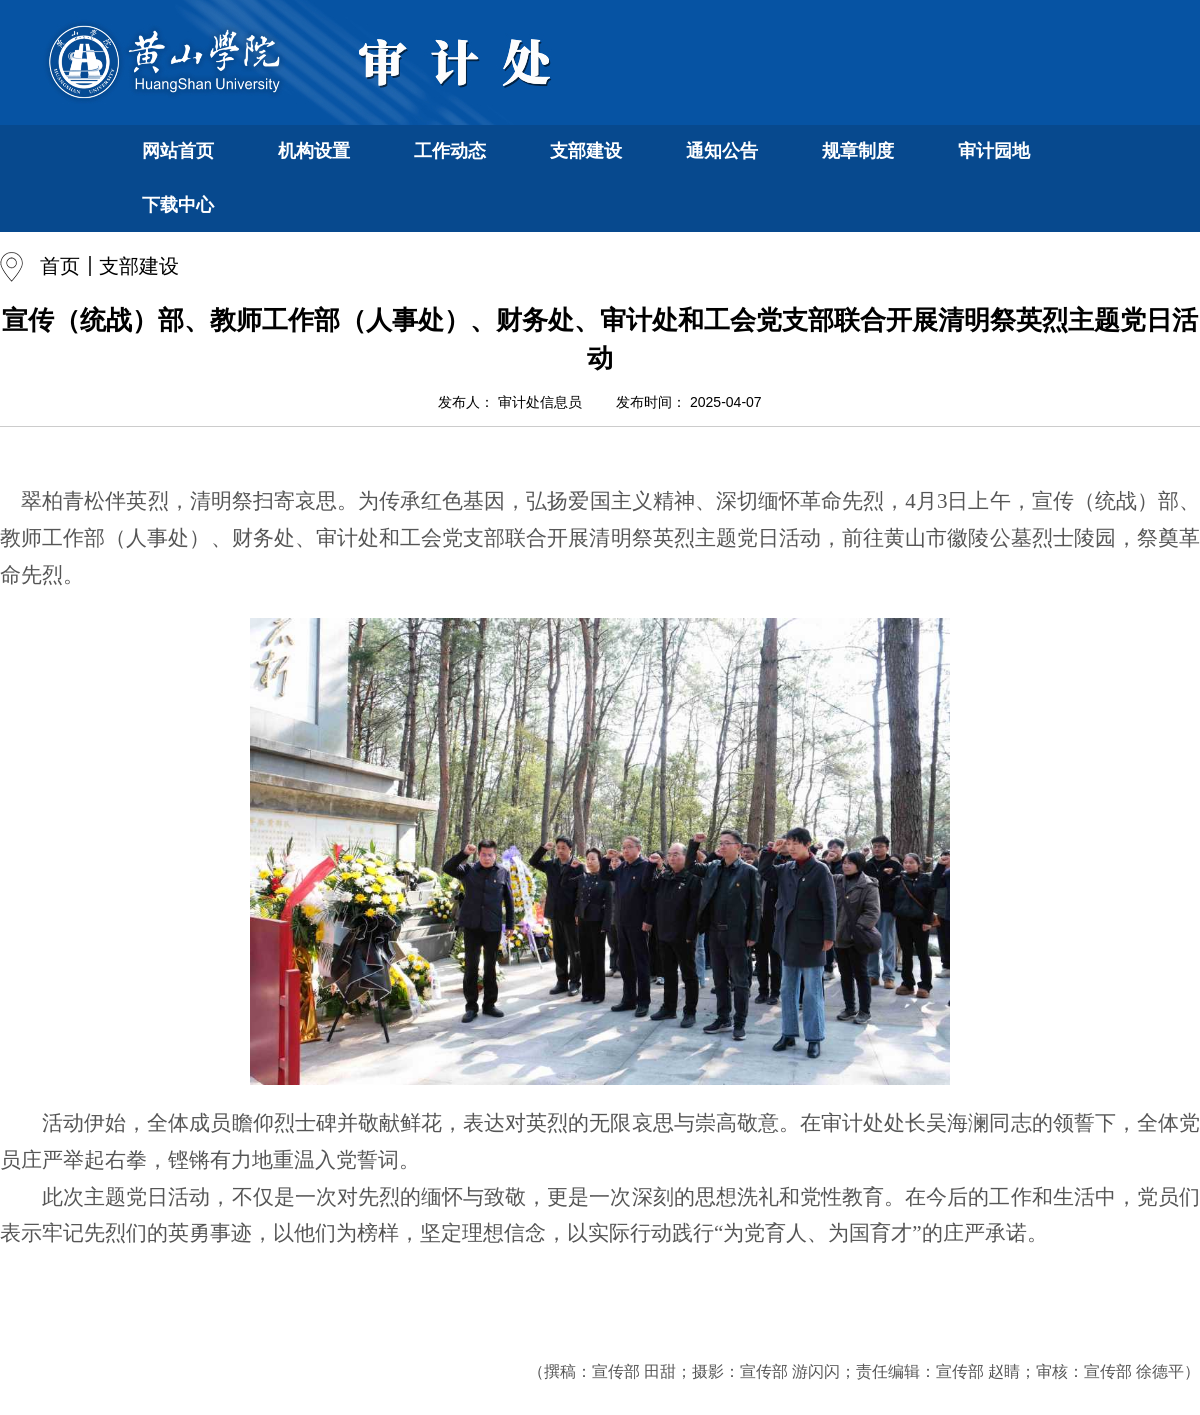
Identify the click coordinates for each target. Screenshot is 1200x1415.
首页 (60, 266)
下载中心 (178, 205)
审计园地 (994, 151)
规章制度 (858, 151)
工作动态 (450, 151)
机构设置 (314, 151)
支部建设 (586, 151)
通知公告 (722, 151)
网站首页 (178, 151)
